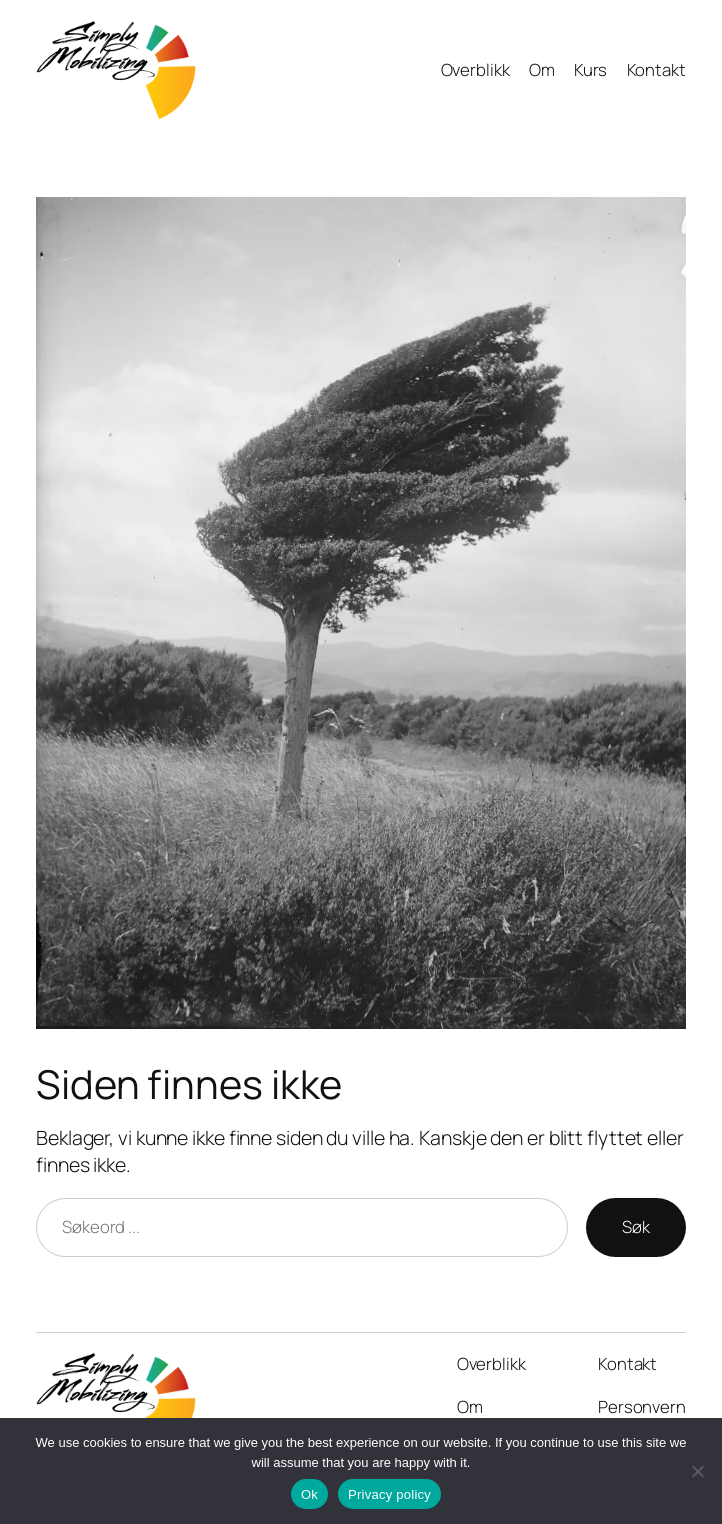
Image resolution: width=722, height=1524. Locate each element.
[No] (697, 1471)
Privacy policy (389, 1494)
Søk (636, 1226)
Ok (309, 1494)
